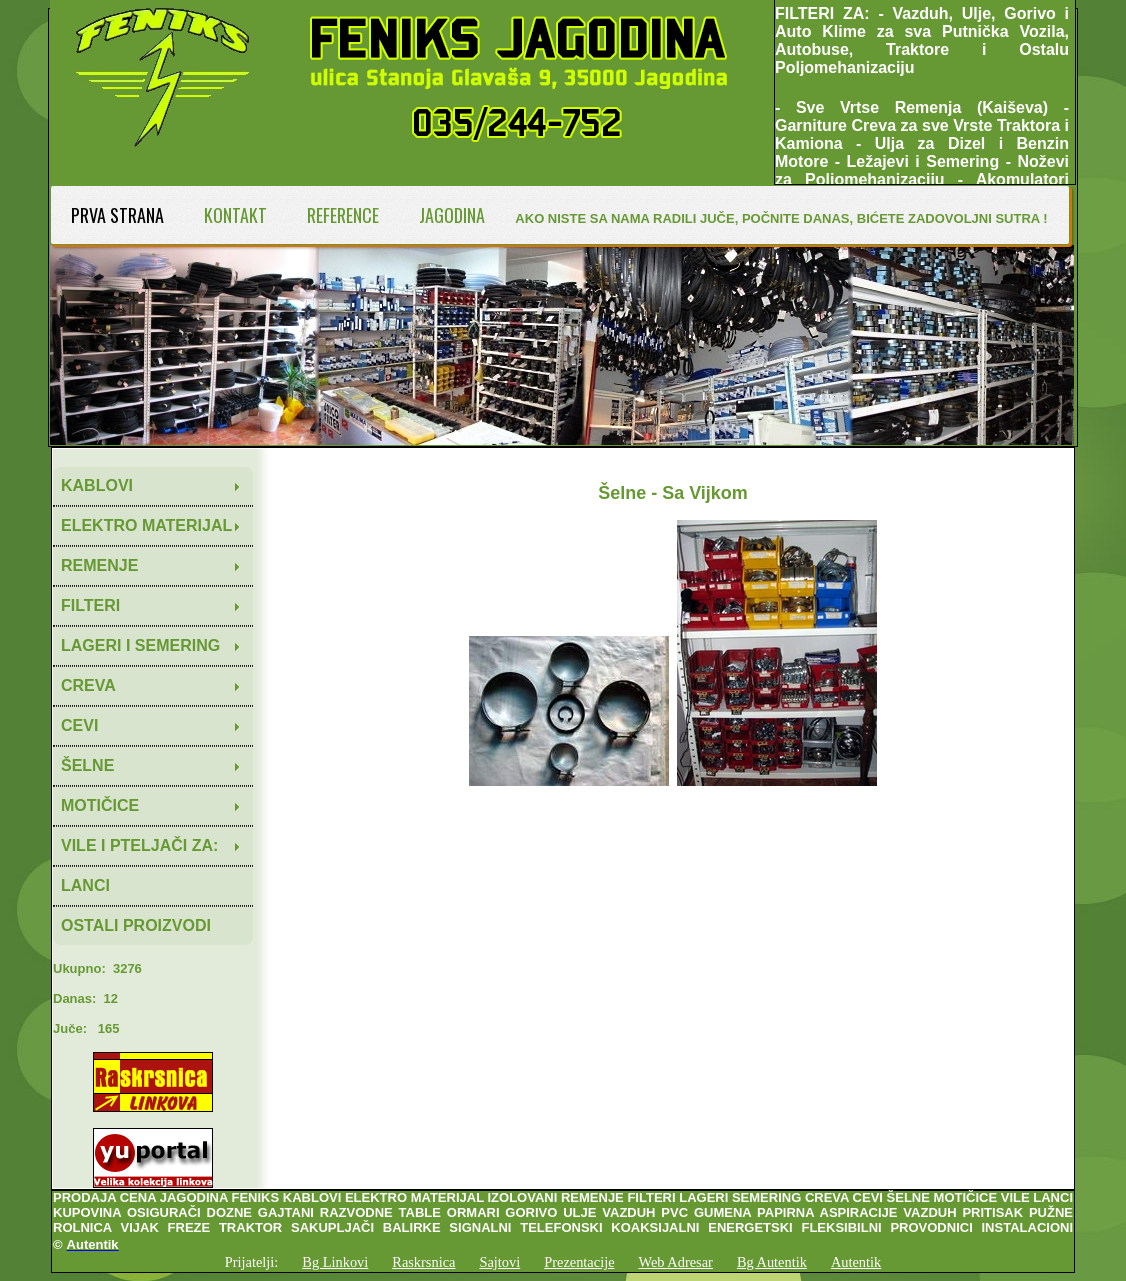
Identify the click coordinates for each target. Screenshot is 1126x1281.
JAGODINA (452, 215)
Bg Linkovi (335, 1262)
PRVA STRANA (117, 215)
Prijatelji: (252, 1262)
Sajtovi (499, 1262)
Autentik (856, 1262)
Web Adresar (676, 1262)
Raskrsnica (423, 1262)
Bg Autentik (772, 1262)
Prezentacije (579, 1262)
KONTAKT (235, 215)
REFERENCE (343, 215)
